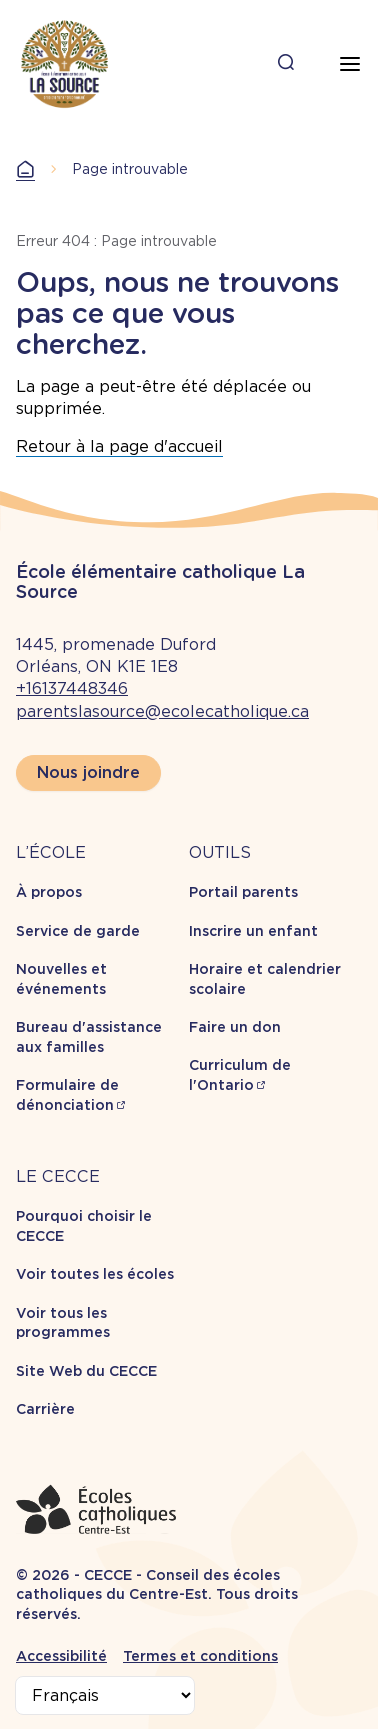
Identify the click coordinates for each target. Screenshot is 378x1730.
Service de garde (78, 931)
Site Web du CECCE (86, 1371)
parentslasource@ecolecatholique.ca (162, 711)
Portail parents (243, 892)
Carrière (45, 1409)
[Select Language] (105, 1695)
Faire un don (235, 1027)
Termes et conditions (200, 1656)
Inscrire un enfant (253, 931)
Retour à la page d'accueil (119, 446)
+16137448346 (72, 688)
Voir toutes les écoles (95, 1274)
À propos (49, 892)
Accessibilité (61, 1656)
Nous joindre (88, 772)
